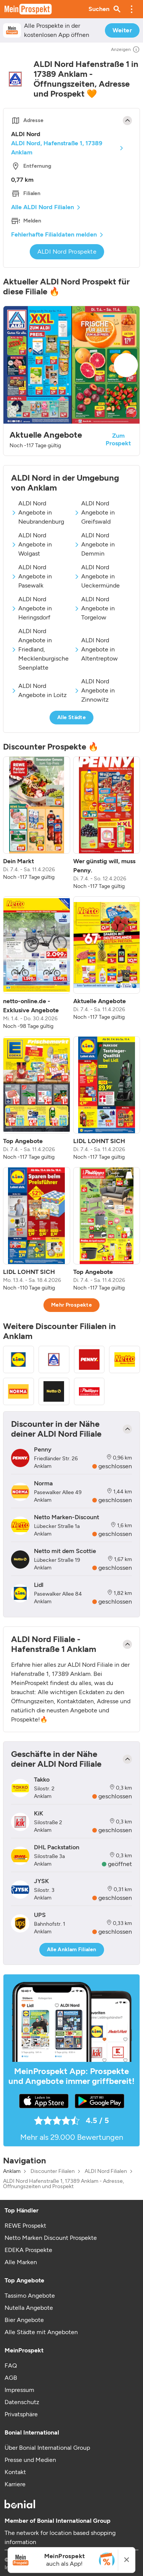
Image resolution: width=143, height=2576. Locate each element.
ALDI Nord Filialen (106, 2171)
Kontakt (15, 2472)
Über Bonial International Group (47, 2447)
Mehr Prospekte (71, 1305)
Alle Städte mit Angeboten (41, 2332)
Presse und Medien (30, 2459)
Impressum (19, 2389)
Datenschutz (22, 2402)
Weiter (122, 30)
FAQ (11, 2365)
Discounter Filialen (53, 2171)
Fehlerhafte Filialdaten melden (54, 234)
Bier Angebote (24, 2319)
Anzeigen (125, 49)
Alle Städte (71, 717)
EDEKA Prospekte (28, 2250)
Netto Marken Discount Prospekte (51, 2237)
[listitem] (36, 823)
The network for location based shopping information (60, 2537)
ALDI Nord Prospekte (67, 251)
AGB (11, 2377)
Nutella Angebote (29, 2307)
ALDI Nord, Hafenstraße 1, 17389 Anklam (56, 148)
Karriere (15, 2484)
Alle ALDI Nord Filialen (42, 207)
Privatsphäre (21, 2414)
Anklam (12, 2171)
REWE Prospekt (25, 2225)
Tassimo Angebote (30, 2295)
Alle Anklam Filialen (71, 1949)
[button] (131, 9)
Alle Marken (21, 2262)
